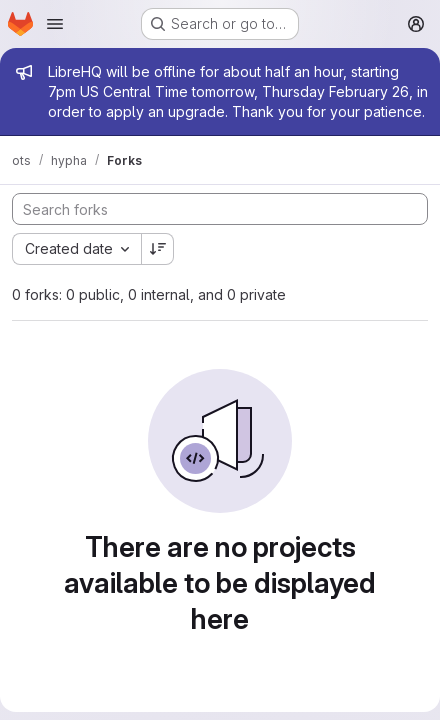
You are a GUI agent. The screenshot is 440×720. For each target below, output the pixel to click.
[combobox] (76, 249)
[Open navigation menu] (55, 24)
